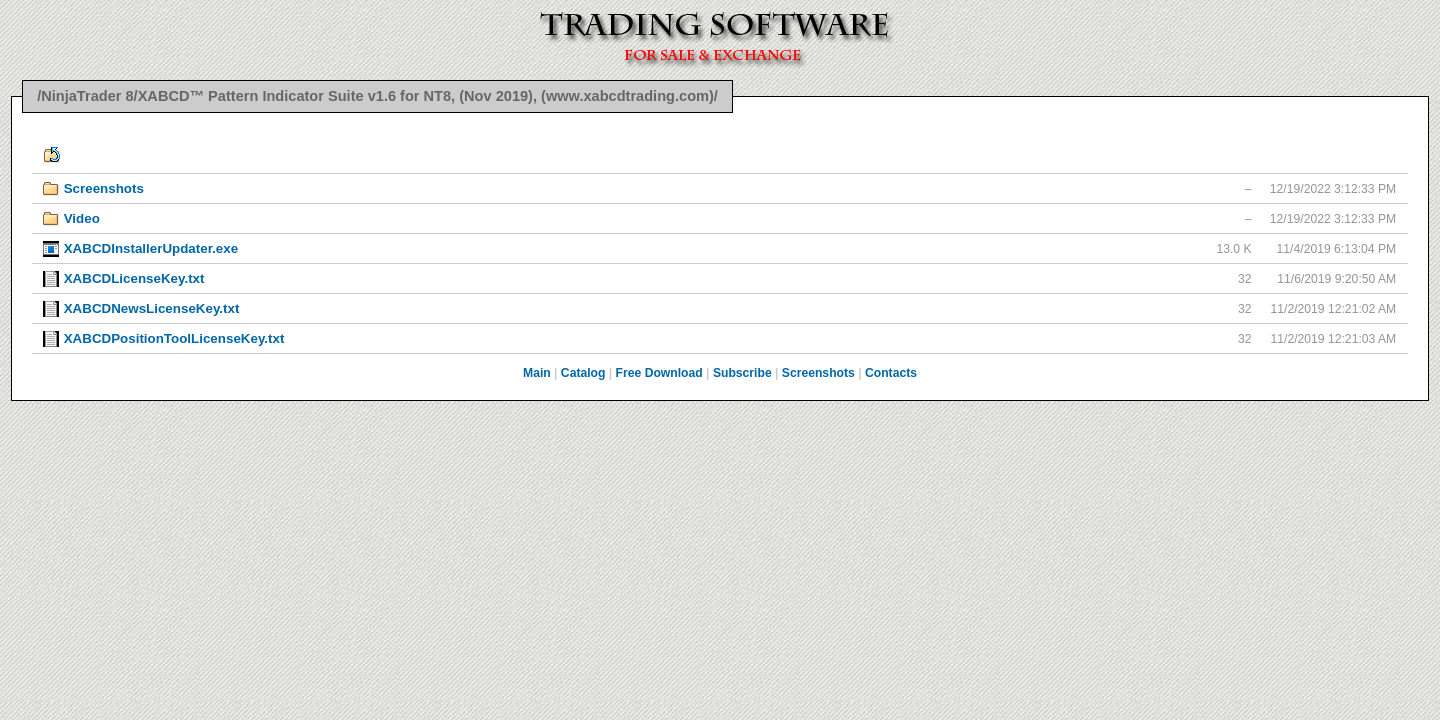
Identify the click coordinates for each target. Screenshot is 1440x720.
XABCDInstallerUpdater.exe (151, 248)
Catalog (583, 373)
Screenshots (104, 188)
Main (537, 373)
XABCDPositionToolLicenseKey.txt (174, 338)
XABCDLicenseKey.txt (134, 278)
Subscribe (742, 373)
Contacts (891, 373)
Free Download (659, 373)
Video (82, 218)
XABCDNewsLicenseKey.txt (152, 308)
